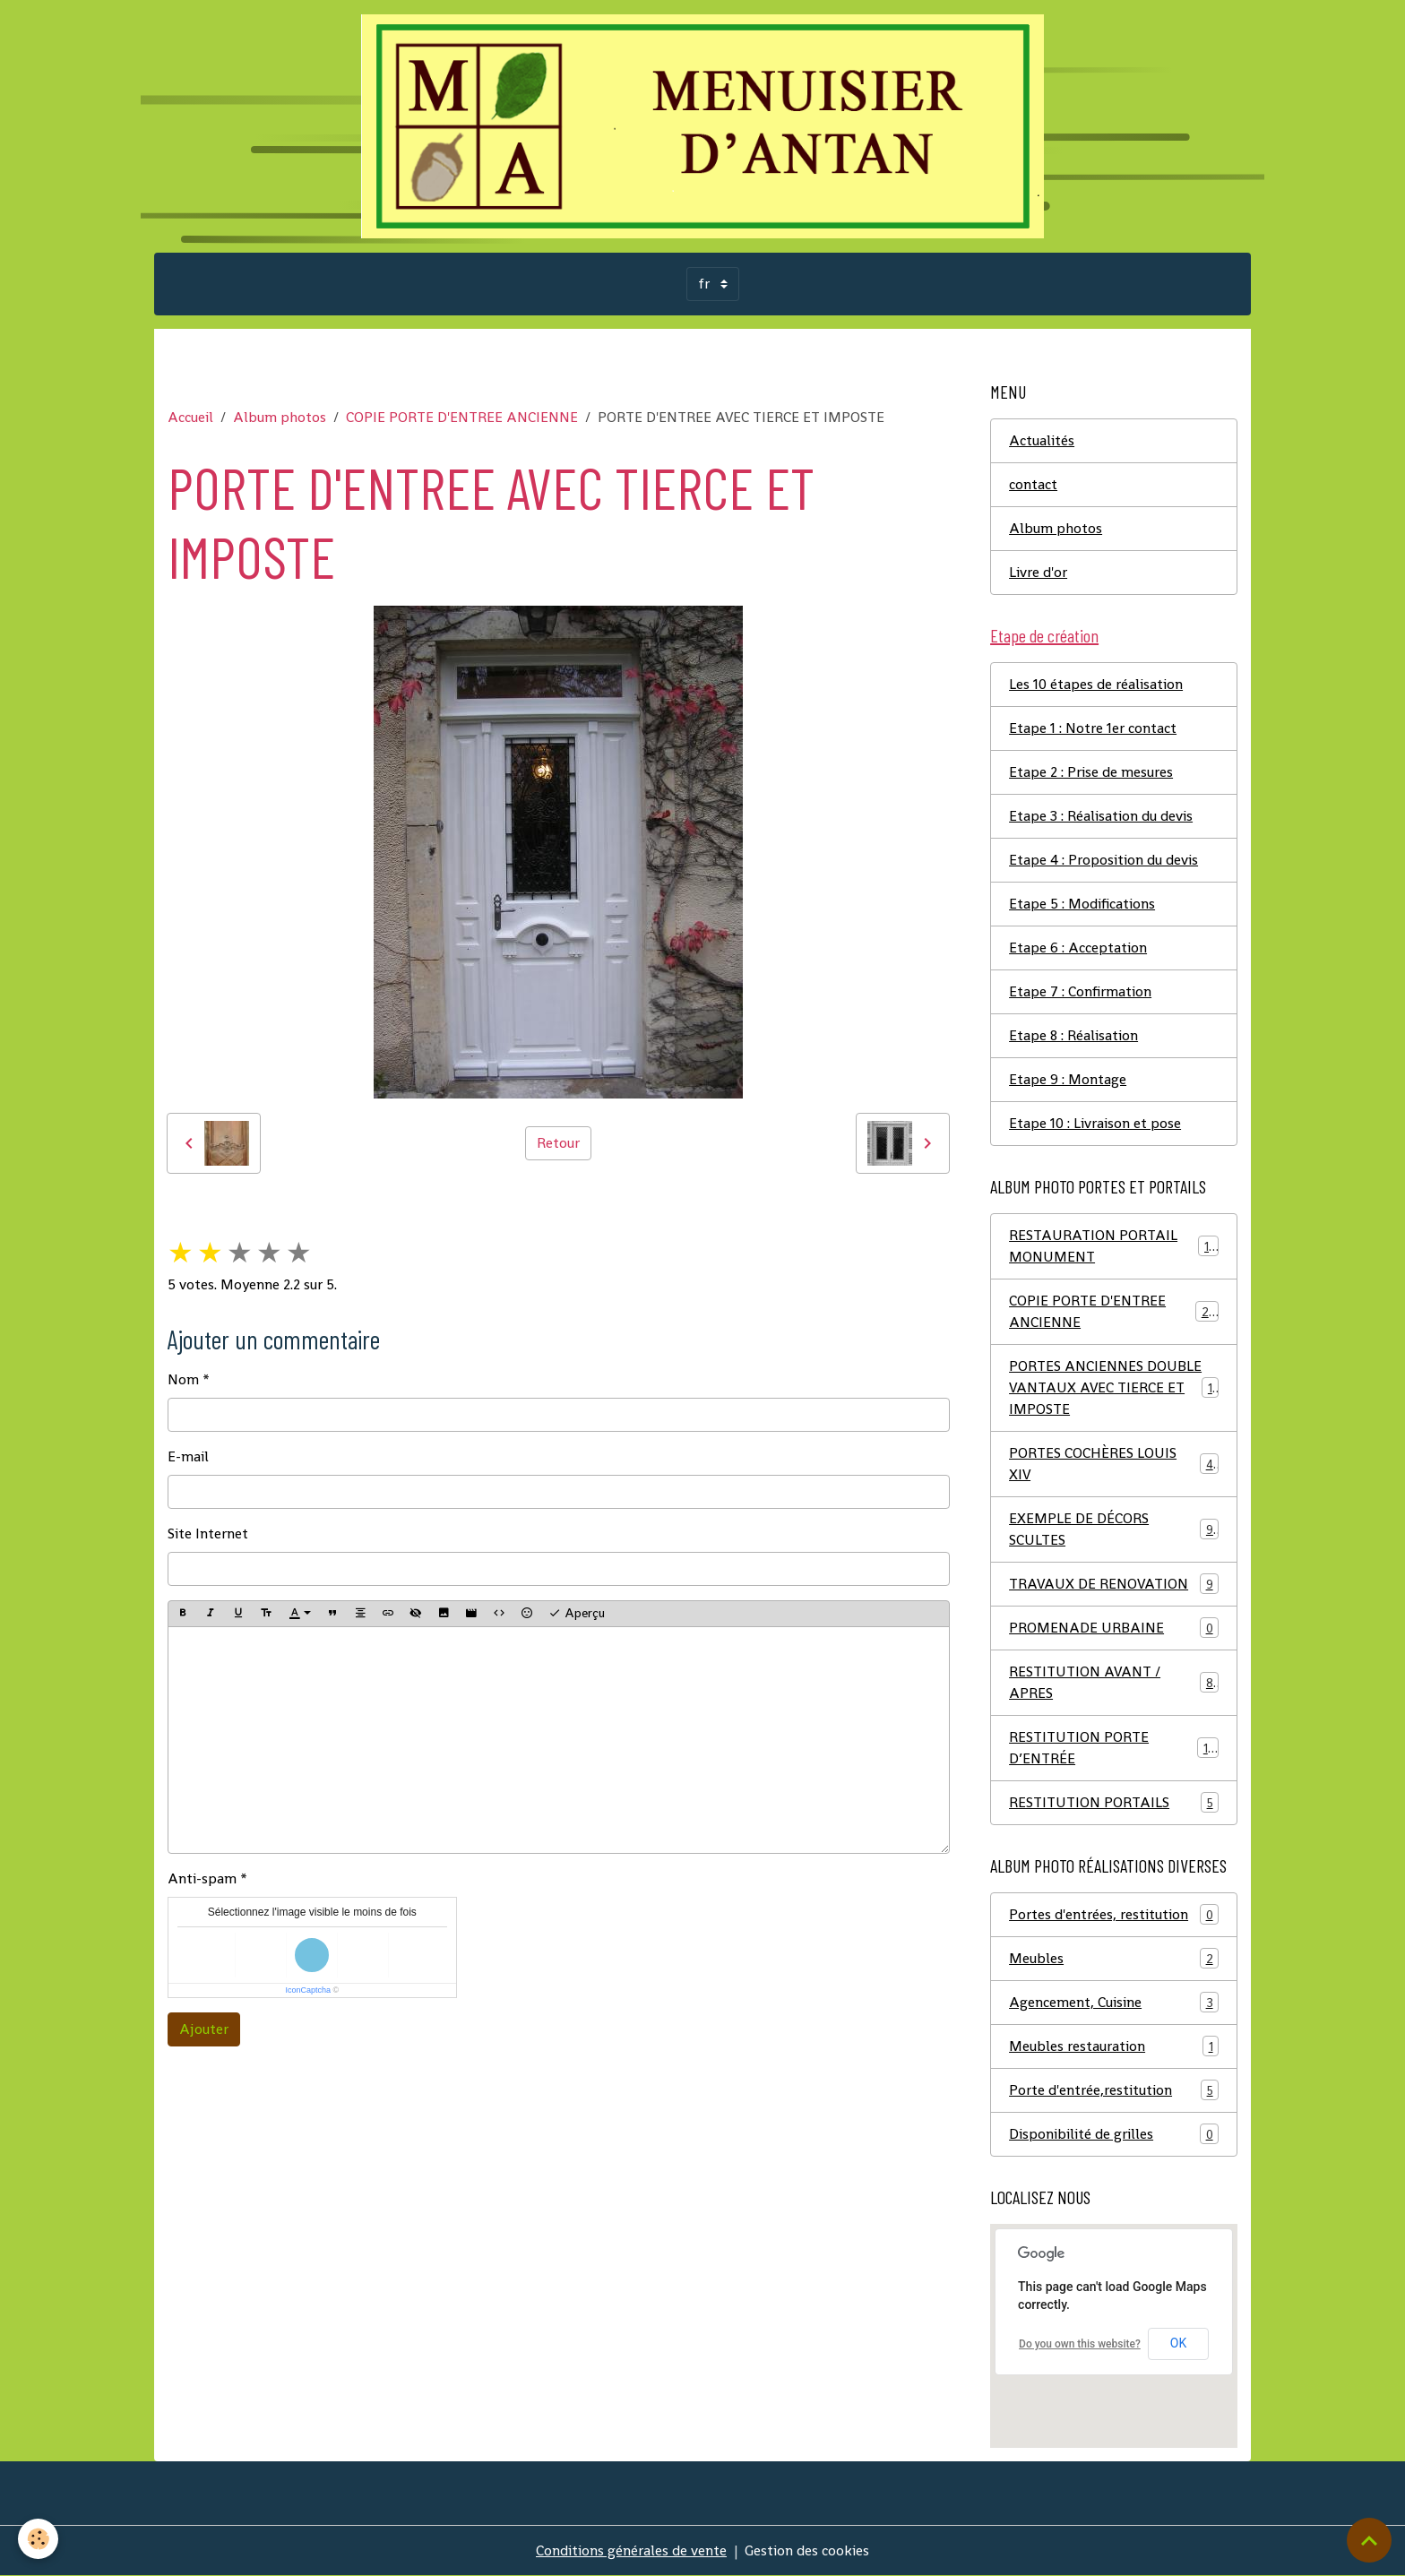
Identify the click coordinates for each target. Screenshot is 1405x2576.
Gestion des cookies (807, 2550)
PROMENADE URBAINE (1114, 1627)
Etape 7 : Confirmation (1080, 991)
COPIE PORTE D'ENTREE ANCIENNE (462, 417)
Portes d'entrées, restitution (1114, 1914)
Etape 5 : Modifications (1082, 903)
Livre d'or (1038, 572)
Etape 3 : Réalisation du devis (1101, 815)
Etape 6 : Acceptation (1078, 947)
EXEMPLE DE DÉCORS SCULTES (1114, 1529)
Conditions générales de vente (631, 2550)
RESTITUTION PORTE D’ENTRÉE (1114, 1747)
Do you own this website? (1080, 2344)
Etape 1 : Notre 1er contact (1093, 728)
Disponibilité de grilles (1114, 2134)
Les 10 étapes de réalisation (1096, 684)
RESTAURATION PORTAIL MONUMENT (1114, 1246)
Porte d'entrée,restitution (1114, 2090)
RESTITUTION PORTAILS (1114, 1802)
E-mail (188, 1456)
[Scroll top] (1369, 2540)
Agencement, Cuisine (1114, 2002)
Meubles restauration (1114, 2046)
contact (1033, 484)
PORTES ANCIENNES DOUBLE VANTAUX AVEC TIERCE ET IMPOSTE (1114, 1387)
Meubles (1114, 1958)
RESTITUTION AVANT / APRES (1114, 1682)
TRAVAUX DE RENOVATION (1114, 1583)
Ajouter (203, 2029)
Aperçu (576, 1613)
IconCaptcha (308, 1990)
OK (1178, 2343)
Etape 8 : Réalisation (1073, 1035)
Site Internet (208, 1533)
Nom (183, 1379)
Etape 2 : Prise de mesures (1091, 771)
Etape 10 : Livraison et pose (1095, 1123)
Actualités (1041, 440)
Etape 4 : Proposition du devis (1103, 859)
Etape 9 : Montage (1067, 1079)
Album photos (279, 417)
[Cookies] (38, 2539)
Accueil (190, 417)
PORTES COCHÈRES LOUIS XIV (1114, 1463)
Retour (558, 1142)
